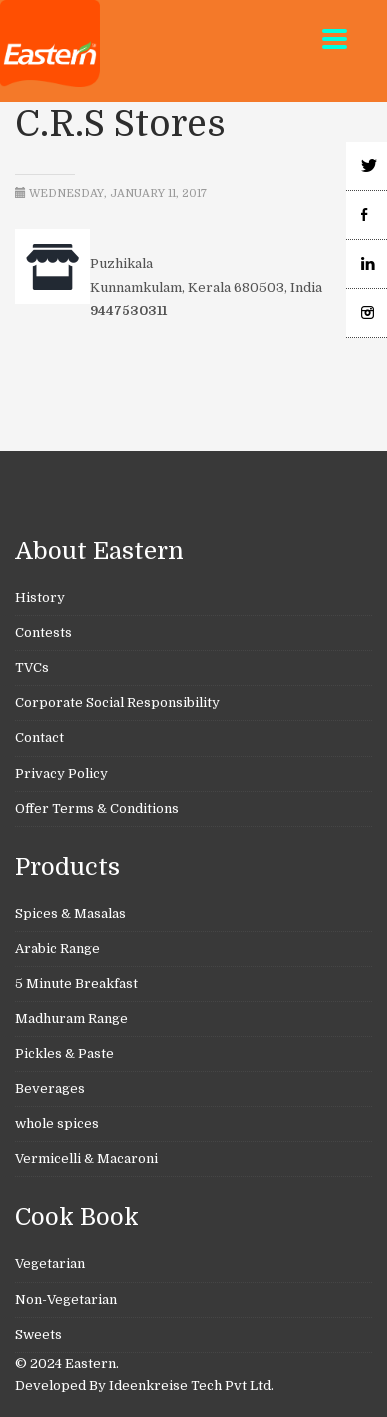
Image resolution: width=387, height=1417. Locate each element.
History (40, 597)
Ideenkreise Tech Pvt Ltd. (191, 1385)
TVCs (32, 667)
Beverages (50, 1088)
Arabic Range (57, 948)
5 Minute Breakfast (76, 983)
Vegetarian (50, 1263)
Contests (43, 632)
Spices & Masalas (70, 913)
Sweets (38, 1334)
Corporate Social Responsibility (117, 702)
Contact (39, 737)
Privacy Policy (61, 773)
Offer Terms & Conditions (97, 808)
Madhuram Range (71, 1018)
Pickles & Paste (64, 1053)
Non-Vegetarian (66, 1299)
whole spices (57, 1123)
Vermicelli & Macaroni (86, 1158)
